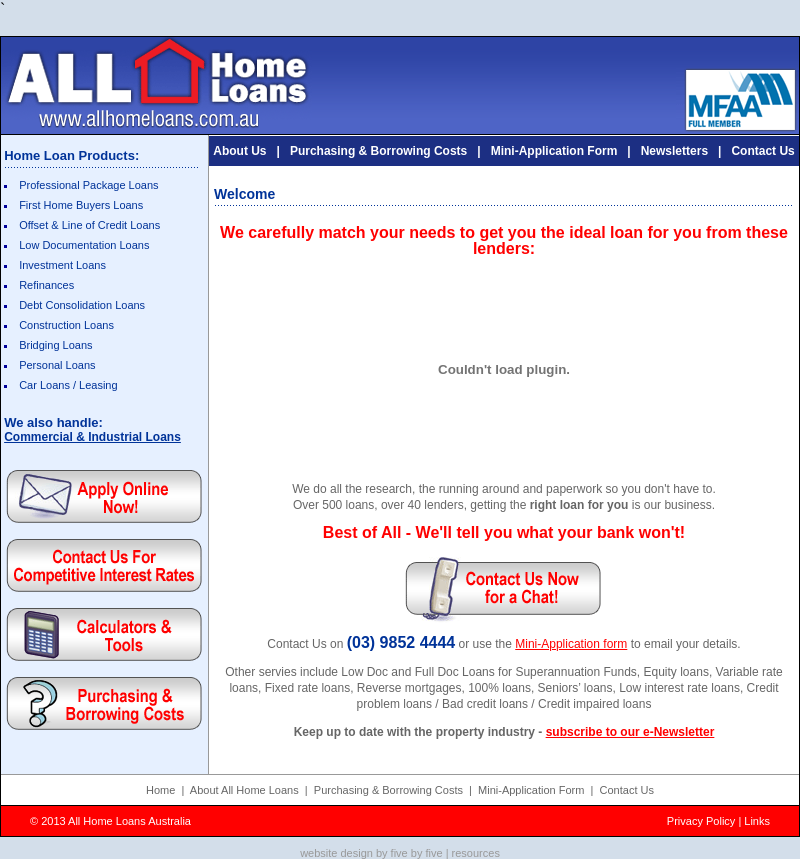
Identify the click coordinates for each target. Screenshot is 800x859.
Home (160, 790)
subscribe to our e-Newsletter (630, 732)
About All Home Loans (244, 790)
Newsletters (674, 151)
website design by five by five (371, 853)
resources (476, 853)
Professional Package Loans (88, 185)
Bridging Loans (55, 345)
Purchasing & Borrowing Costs (378, 151)
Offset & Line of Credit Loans (89, 225)
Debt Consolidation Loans (82, 305)
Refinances (46, 285)
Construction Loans (66, 325)
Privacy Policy (701, 821)
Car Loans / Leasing (68, 385)
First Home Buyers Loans (81, 205)
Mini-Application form (571, 644)
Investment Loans (62, 265)
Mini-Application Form (554, 151)
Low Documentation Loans (84, 245)
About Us (239, 151)
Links (757, 821)
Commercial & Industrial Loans (92, 437)
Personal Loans (57, 365)
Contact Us (762, 151)
